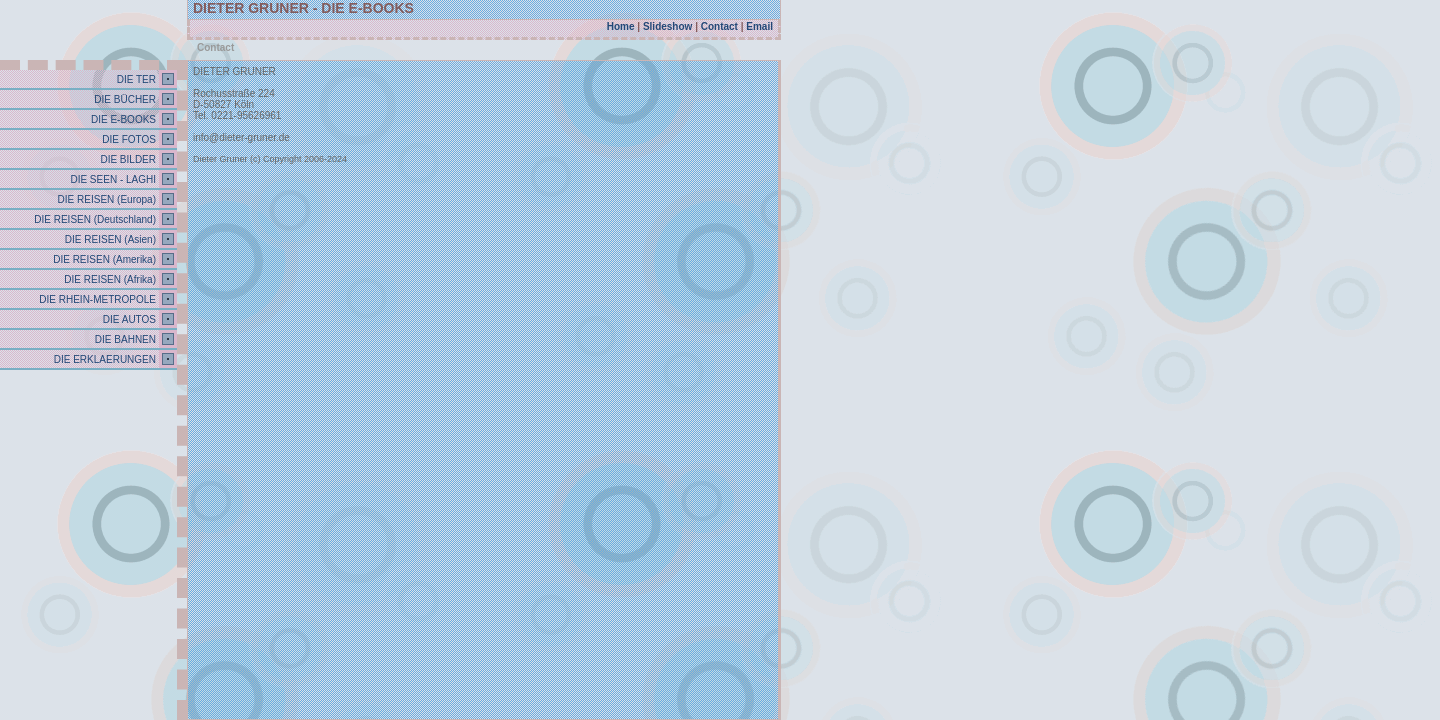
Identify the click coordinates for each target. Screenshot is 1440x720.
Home (621, 26)
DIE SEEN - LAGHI (112, 179)
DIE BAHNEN (124, 339)
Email (759, 26)
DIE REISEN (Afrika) (109, 279)
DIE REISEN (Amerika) (103, 259)
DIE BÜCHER (124, 99)
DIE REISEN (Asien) (109, 239)
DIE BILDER (127, 159)
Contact (719, 26)
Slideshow (667, 26)
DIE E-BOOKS (122, 119)
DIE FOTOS (128, 139)
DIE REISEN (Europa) (105, 199)
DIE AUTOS (128, 319)
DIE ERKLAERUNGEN (103, 359)
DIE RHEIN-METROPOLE (96, 299)
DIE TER (135, 79)
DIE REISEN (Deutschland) (94, 219)
